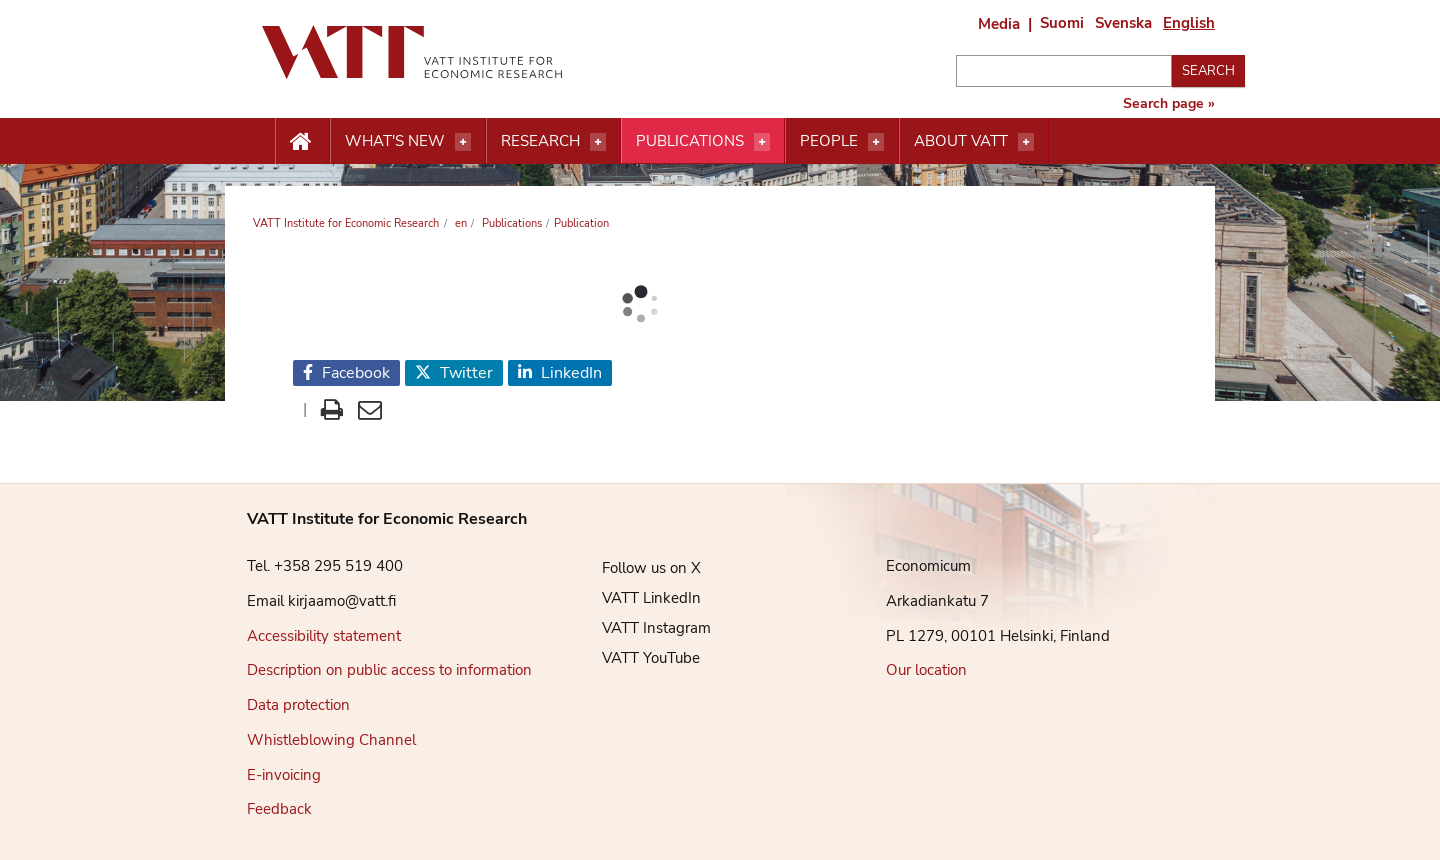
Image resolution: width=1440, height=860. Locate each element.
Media (999, 24)
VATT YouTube (636, 658)
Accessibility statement (324, 636)
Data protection (298, 705)
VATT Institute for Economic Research (346, 223)
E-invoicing (284, 775)
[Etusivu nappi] (302, 142)
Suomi (1062, 23)
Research (540, 141)
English (1189, 23)
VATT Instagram (641, 628)
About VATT (961, 141)
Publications (690, 141)
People (829, 141)
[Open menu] (463, 142)
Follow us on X (636, 568)
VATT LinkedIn (636, 598)
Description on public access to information (389, 670)
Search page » (1169, 104)
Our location (926, 670)
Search (1208, 71)
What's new (395, 141)
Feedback (279, 809)
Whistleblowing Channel (331, 740)
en (459, 223)
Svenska (1123, 23)
